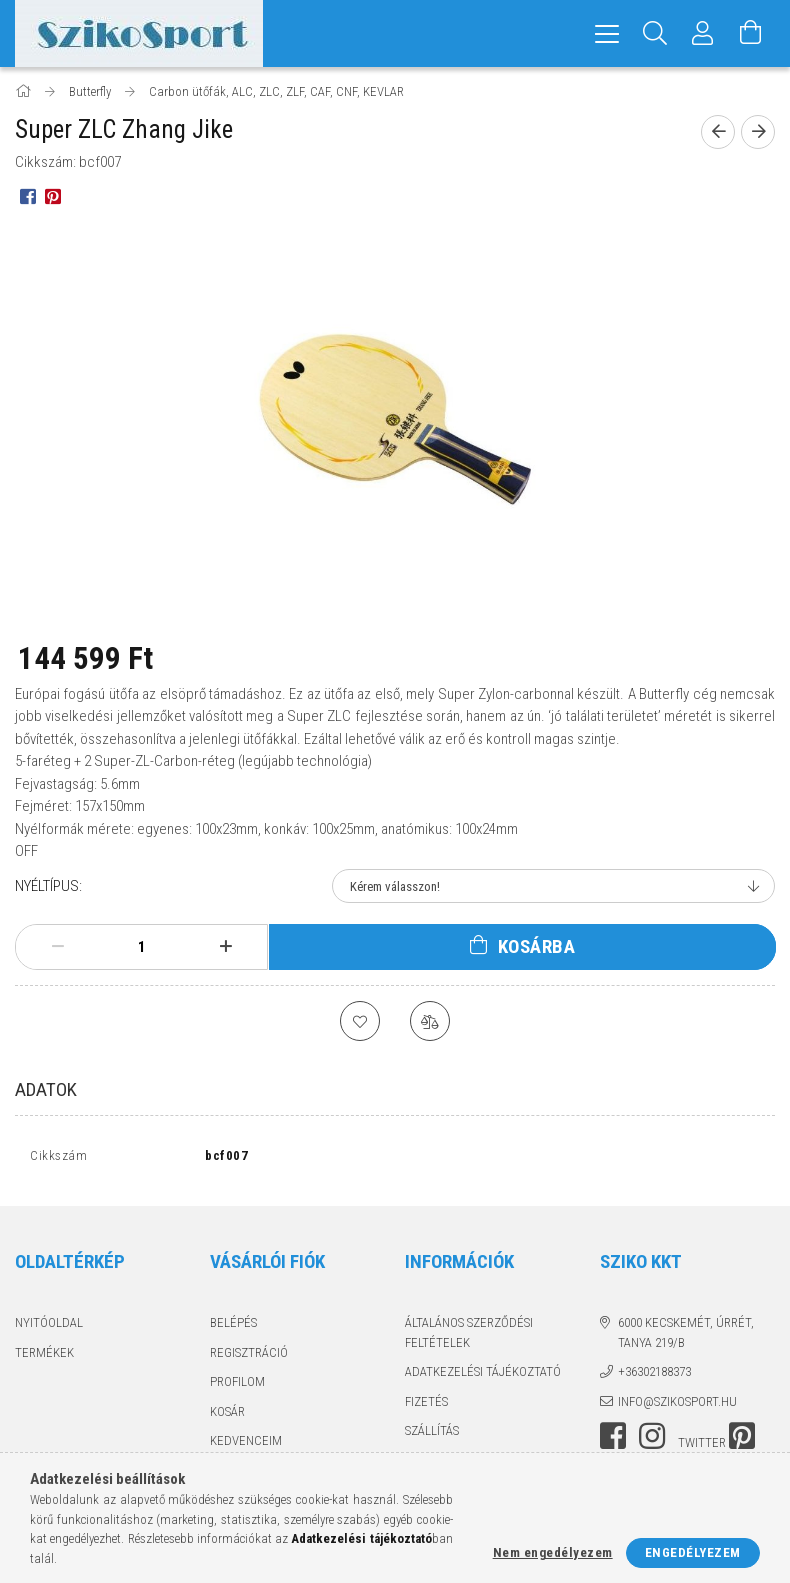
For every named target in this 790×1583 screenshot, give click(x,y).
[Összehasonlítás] (430, 1021)
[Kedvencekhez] (360, 1021)
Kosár (227, 1416)
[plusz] (226, 947)
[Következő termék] (758, 132)
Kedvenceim (246, 1445)
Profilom (237, 1386)
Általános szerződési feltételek (469, 1337)
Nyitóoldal (49, 1327)
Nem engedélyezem (553, 1552)
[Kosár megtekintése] (751, 33)
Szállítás (432, 1435)
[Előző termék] (718, 132)
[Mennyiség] (142, 947)
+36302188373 (654, 1376)
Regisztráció (249, 1357)
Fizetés (426, 1406)
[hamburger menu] (607, 33)
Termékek (44, 1357)
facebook (613, 1441)
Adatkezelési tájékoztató (483, 1376)
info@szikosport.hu (677, 1406)
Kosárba (537, 946)
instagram (652, 1441)
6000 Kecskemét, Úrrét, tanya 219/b (686, 1337)
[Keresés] (655, 33)
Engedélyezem (693, 1552)
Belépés (233, 1327)
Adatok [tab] (46, 1089)
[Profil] (703, 33)
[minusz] (58, 947)
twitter (702, 1447)
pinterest (742, 1441)
